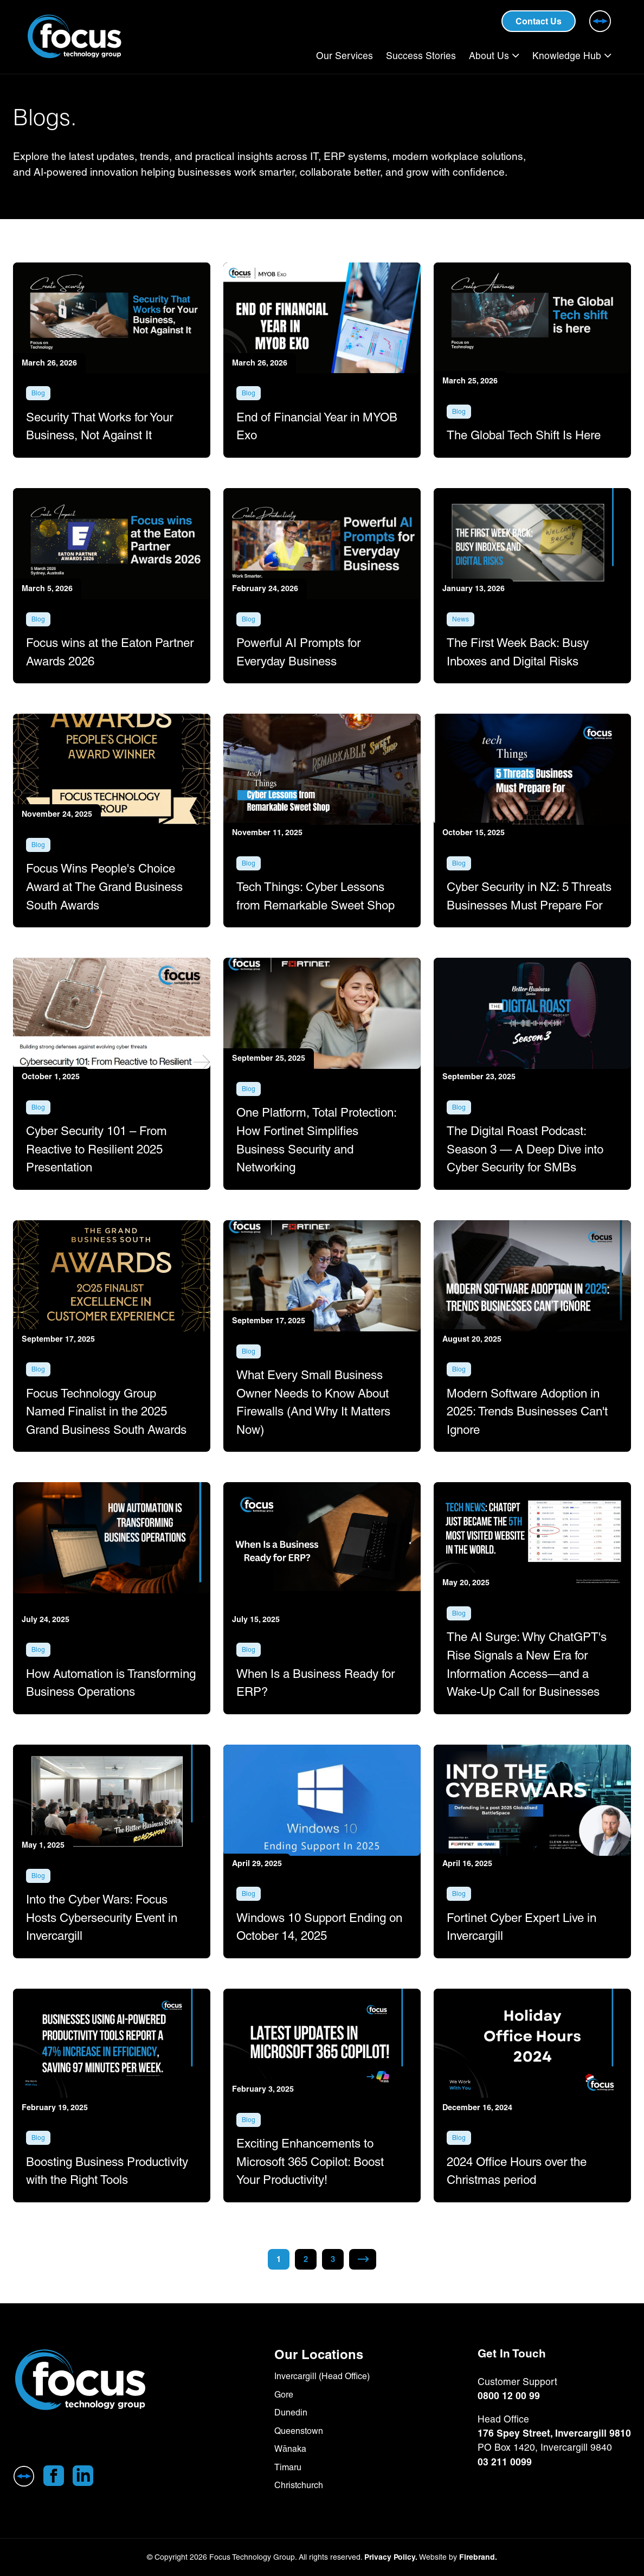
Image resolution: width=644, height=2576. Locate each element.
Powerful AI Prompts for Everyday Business (298, 653)
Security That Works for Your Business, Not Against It (99, 426)
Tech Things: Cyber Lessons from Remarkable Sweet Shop (315, 897)
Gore (283, 2394)
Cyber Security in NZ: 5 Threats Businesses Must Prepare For (529, 897)
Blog (38, 393)
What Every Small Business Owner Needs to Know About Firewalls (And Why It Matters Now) (313, 1403)
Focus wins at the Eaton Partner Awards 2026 (110, 653)
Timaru (287, 2467)
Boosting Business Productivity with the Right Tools (107, 2171)
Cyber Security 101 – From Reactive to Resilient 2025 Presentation (96, 1150)
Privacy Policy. (390, 2557)
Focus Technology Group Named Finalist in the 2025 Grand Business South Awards (106, 1412)
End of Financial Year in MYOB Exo (316, 426)
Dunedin (290, 2412)
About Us (489, 55)
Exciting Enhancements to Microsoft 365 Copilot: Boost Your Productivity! (310, 2162)
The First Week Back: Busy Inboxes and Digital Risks (518, 653)
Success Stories (421, 55)
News (460, 620)
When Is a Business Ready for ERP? (315, 1683)
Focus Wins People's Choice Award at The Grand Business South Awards (104, 887)
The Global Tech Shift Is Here (524, 435)
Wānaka (290, 2449)
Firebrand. (478, 2557)
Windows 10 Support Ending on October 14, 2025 (319, 1927)
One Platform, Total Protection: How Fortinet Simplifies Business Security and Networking (316, 1140)
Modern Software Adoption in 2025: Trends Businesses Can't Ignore (527, 1412)
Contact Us (539, 21)
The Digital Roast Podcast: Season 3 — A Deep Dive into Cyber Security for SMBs (525, 1150)
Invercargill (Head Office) (322, 2376)
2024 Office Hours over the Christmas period (517, 2171)
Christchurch (298, 2485)
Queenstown (298, 2431)
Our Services (344, 55)
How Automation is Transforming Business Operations (111, 1683)
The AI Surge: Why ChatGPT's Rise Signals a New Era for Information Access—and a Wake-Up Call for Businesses (527, 1665)
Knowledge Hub (566, 55)
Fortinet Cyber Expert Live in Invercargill (521, 1927)
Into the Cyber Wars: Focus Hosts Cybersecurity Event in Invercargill (101, 1918)
